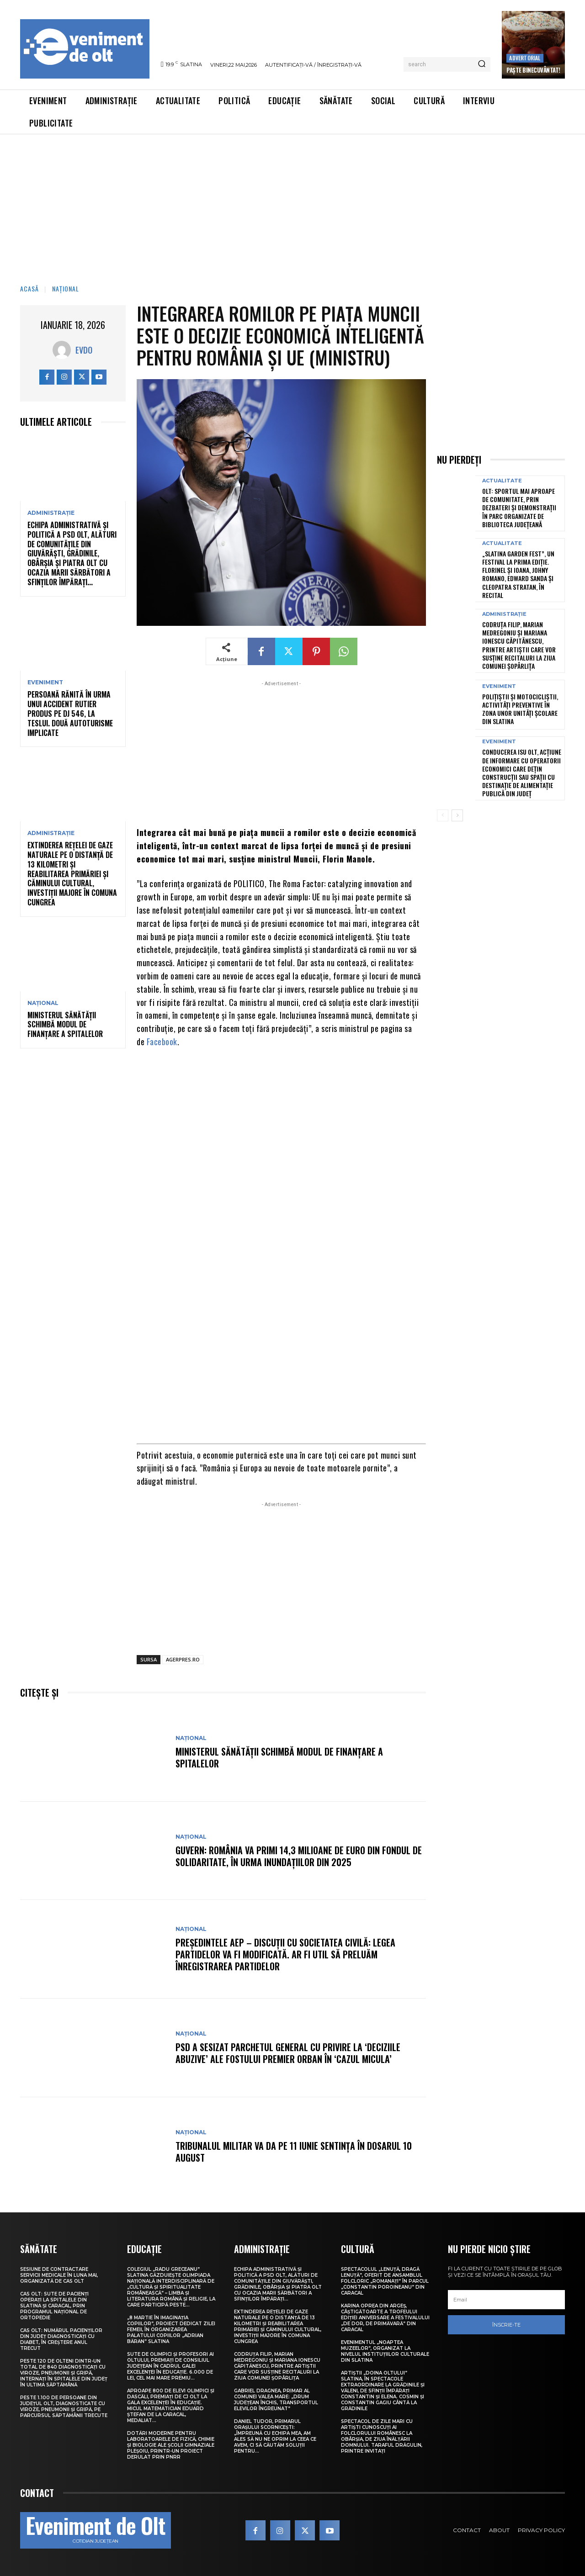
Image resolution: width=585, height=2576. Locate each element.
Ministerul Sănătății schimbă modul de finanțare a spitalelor (65, 1025)
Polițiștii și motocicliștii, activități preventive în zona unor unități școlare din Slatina (520, 709)
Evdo (83, 350)
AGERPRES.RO (183, 1659)
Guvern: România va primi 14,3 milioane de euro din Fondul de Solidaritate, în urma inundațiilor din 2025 (299, 1856)
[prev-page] (442, 815)
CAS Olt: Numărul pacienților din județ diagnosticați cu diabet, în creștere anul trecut (61, 2339)
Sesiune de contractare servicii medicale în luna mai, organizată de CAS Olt (59, 2275)
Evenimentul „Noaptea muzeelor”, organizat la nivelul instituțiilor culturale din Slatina (385, 2351)
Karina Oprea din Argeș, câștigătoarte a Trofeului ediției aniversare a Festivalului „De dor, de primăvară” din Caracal (385, 2318)
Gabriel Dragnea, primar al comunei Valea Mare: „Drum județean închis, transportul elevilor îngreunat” (276, 2400)
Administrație (50, 513)
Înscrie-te (506, 2325)
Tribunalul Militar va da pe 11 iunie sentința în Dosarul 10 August (294, 2151)
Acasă (29, 288)
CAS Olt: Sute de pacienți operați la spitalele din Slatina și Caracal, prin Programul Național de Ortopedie (54, 2306)
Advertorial (524, 58)
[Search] (481, 64)
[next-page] (457, 815)
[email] (506, 2299)
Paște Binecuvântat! (533, 69)
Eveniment (45, 682)
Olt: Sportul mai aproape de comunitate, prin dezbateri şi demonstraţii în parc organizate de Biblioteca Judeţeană (519, 507)
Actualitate (502, 480)
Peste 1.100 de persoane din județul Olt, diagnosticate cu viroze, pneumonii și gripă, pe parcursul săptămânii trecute (63, 2406)
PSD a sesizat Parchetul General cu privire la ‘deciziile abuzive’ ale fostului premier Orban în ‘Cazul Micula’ (288, 2053)
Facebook (162, 1041)
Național (65, 288)
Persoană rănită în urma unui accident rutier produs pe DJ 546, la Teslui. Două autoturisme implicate (70, 713)
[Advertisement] (292, 203)
